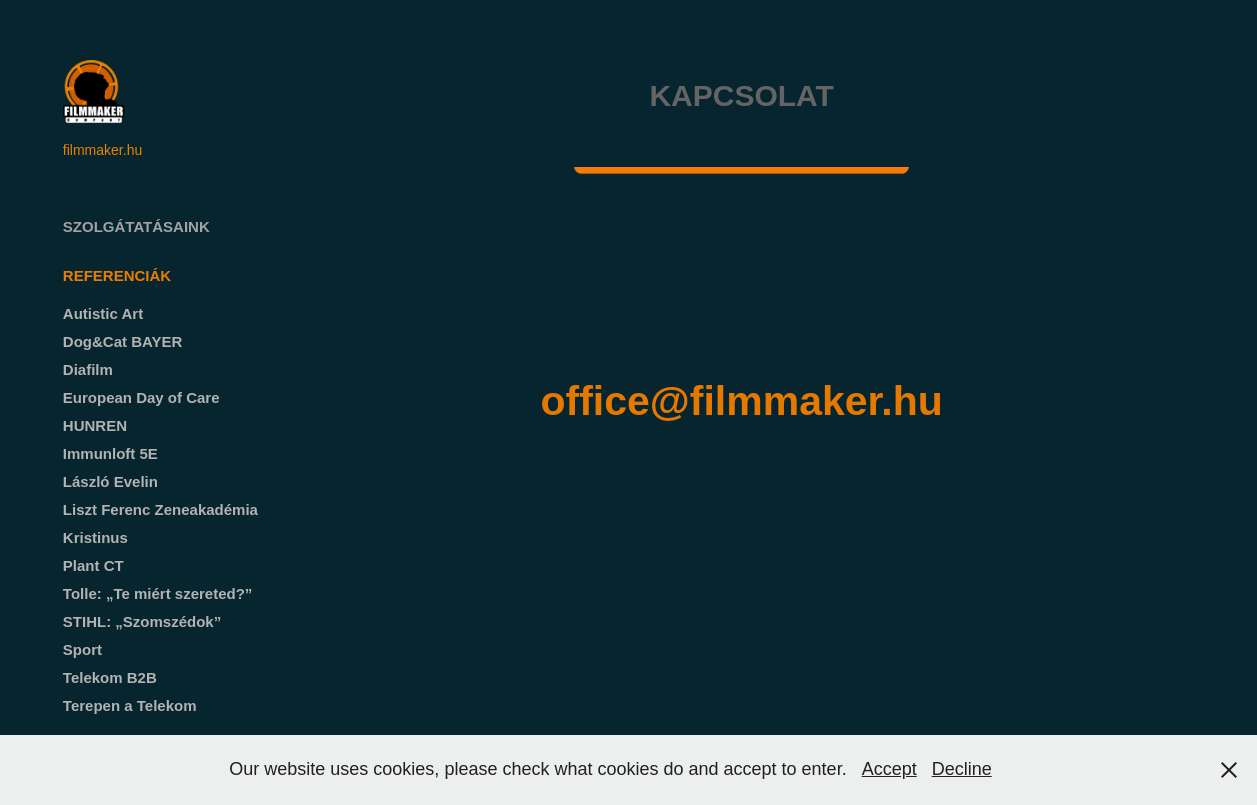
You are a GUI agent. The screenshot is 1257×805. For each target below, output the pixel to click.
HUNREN (95, 425)
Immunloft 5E (110, 453)
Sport (82, 649)
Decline (962, 769)
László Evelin (110, 481)
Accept (889, 769)
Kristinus (95, 537)
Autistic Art (103, 313)
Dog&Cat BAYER (122, 341)
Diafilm (88, 369)
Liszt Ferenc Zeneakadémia (160, 509)
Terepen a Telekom (130, 705)
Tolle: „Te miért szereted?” (158, 593)
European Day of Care (141, 397)
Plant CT (93, 565)
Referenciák (117, 275)
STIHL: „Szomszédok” (142, 621)
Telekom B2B (110, 677)
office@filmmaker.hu (741, 401)
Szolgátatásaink (136, 226)
